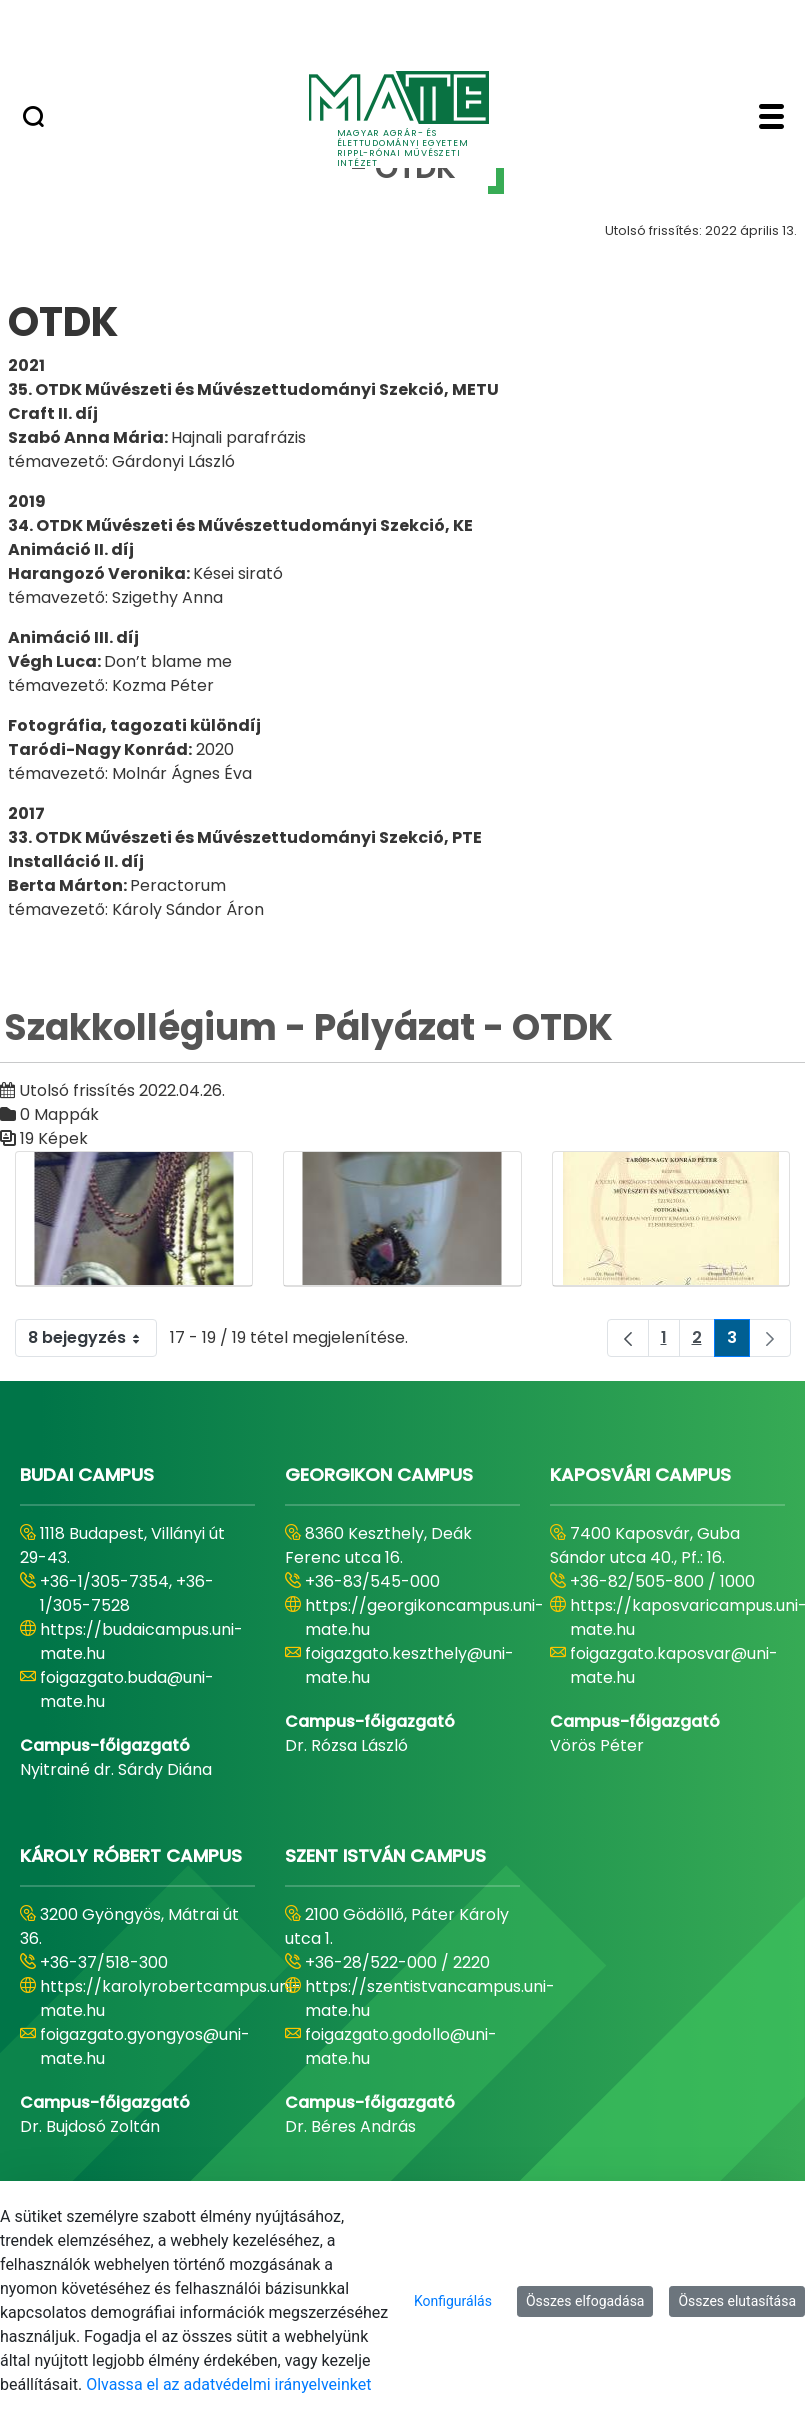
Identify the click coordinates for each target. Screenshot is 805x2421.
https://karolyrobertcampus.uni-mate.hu (170, 1998)
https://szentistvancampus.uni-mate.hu (430, 1998)
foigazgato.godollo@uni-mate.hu (401, 2046)
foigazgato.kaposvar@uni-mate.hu (674, 1665)
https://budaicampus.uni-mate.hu (141, 1641)
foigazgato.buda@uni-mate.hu (127, 1689)
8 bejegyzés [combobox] (92, 1338)
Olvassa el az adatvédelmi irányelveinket (228, 2384)
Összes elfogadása (585, 2301)
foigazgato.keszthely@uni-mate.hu (409, 1665)
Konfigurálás (453, 2301)
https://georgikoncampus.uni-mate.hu (424, 1617)
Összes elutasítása (737, 2301)
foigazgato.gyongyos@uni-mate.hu (145, 2046)
